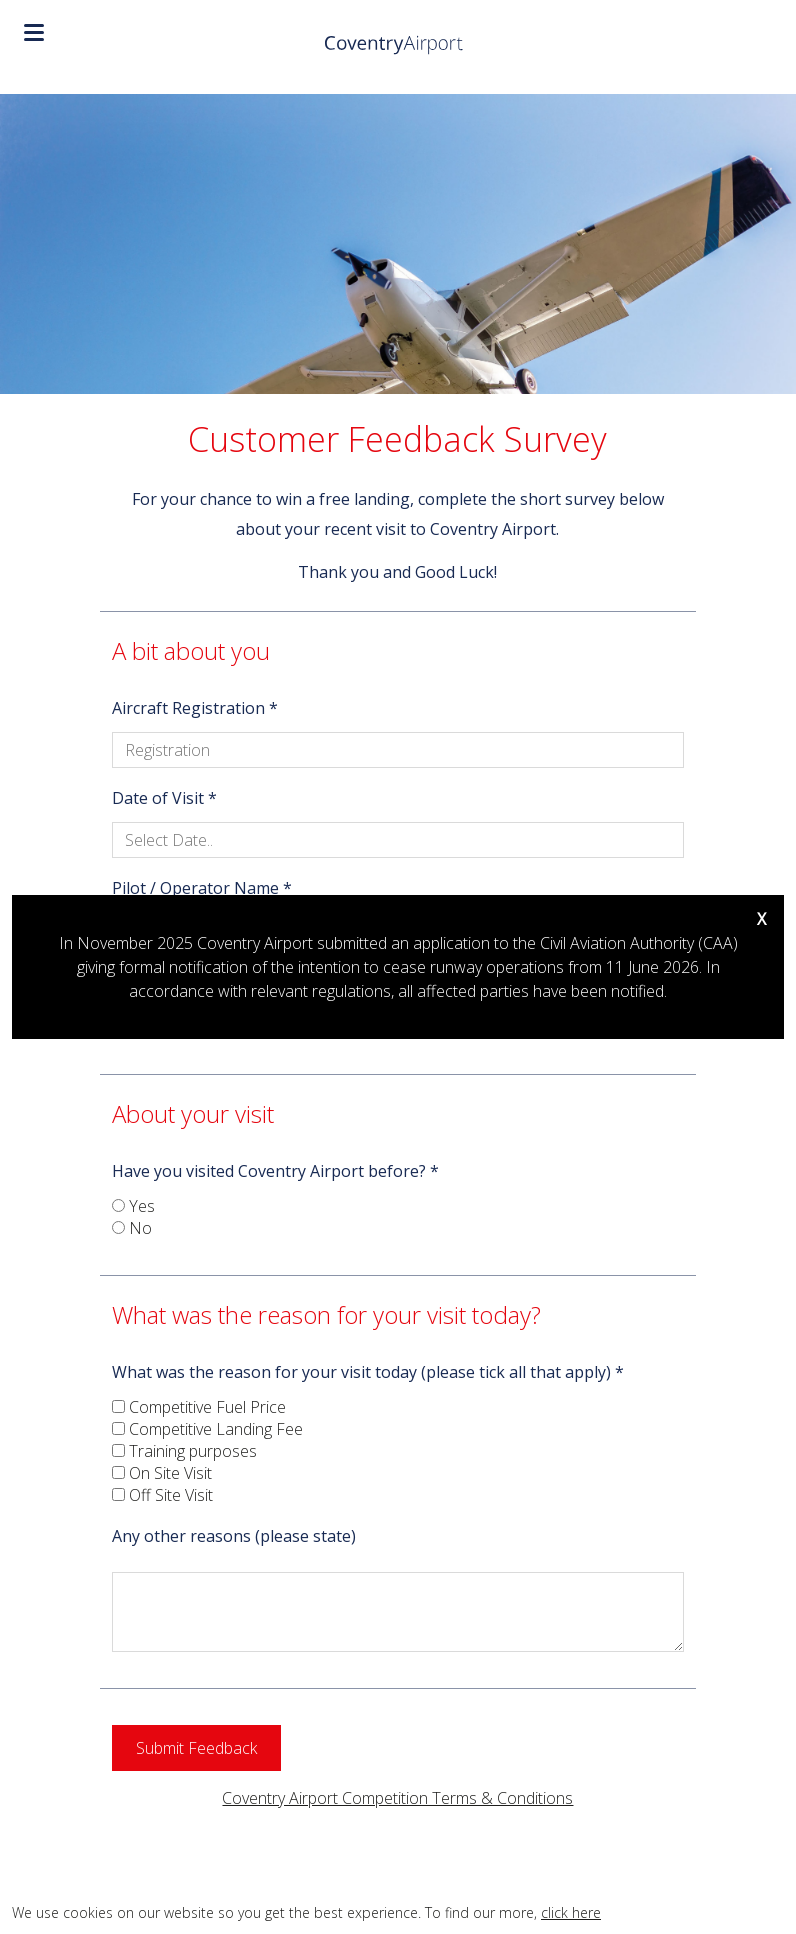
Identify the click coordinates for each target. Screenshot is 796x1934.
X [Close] (761, 919)
